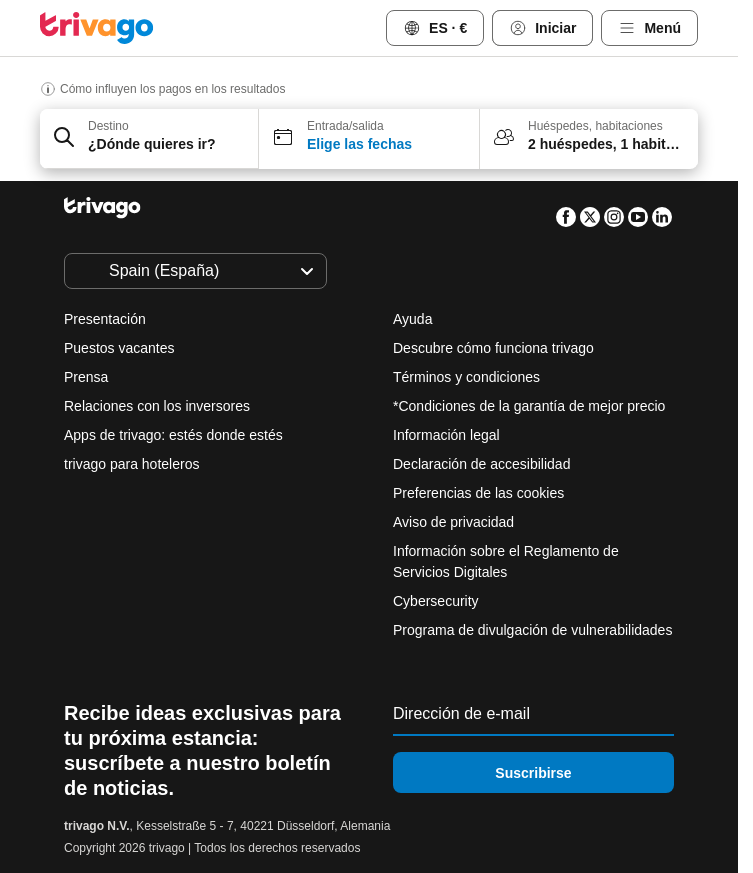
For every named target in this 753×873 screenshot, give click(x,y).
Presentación (105, 319)
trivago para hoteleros (131, 464)
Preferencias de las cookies (480, 493)
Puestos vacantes (119, 348)
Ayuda (412, 319)
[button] (149, 139)
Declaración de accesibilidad (481, 464)
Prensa (86, 377)
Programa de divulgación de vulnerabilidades (532, 630)
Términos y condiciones (466, 377)
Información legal (446, 435)
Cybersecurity (436, 601)
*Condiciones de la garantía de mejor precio (529, 406)
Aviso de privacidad (453, 522)
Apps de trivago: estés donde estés (173, 435)
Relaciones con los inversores (157, 406)
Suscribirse (533, 773)
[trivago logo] (97, 28)
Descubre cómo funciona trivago (493, 348)
